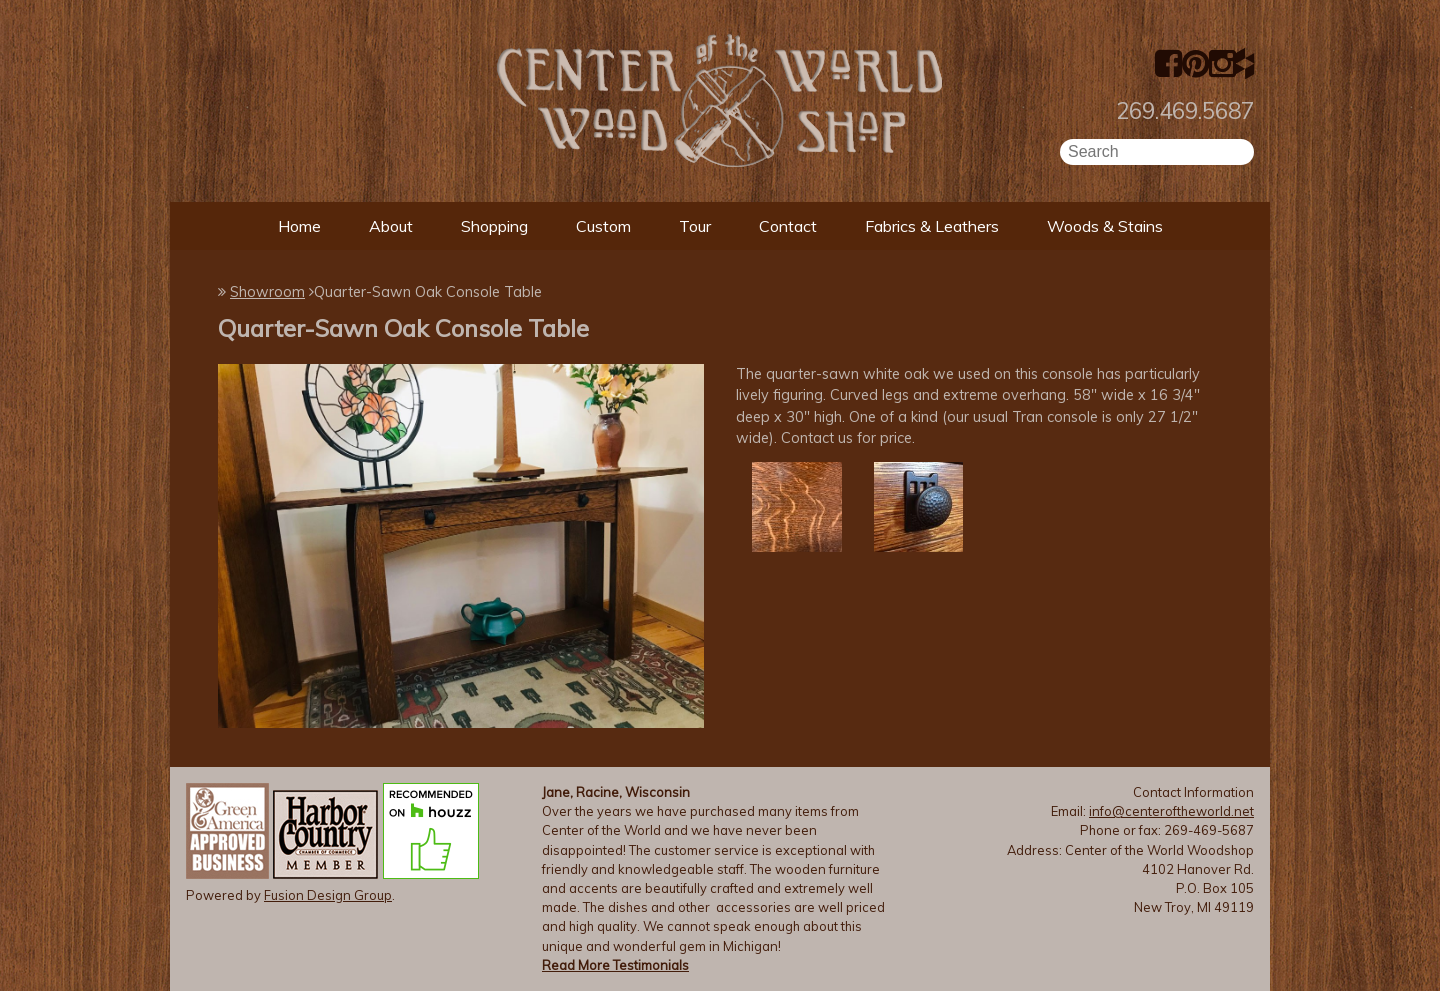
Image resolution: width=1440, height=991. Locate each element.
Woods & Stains (1105, 226)
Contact (788, 226)
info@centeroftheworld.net (1171, 811)
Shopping (494, 226)
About (391, 226)
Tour (695, 226)
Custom (603, 226)
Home (299, 226)
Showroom (267, 292)
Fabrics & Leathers (932, 226)
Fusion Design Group (328, 895)
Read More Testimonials (615, 965)
